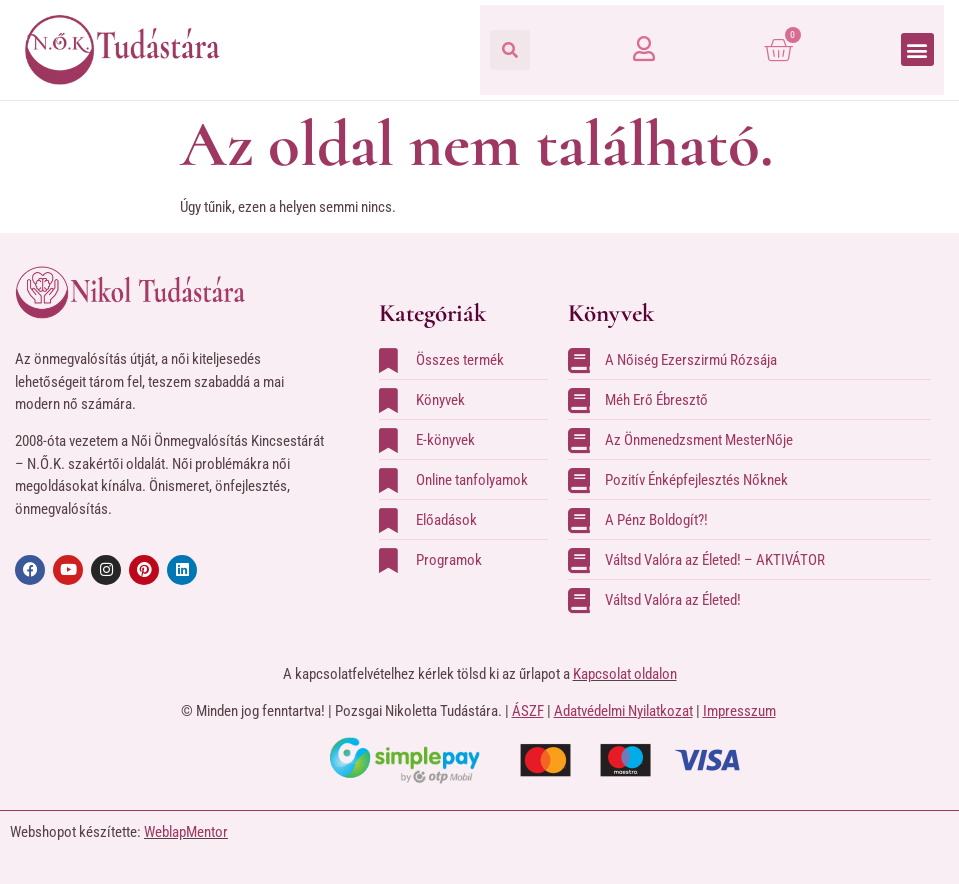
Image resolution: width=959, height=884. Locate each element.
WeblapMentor (186, 832)
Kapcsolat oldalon (625, 674)
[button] (510, 50)
